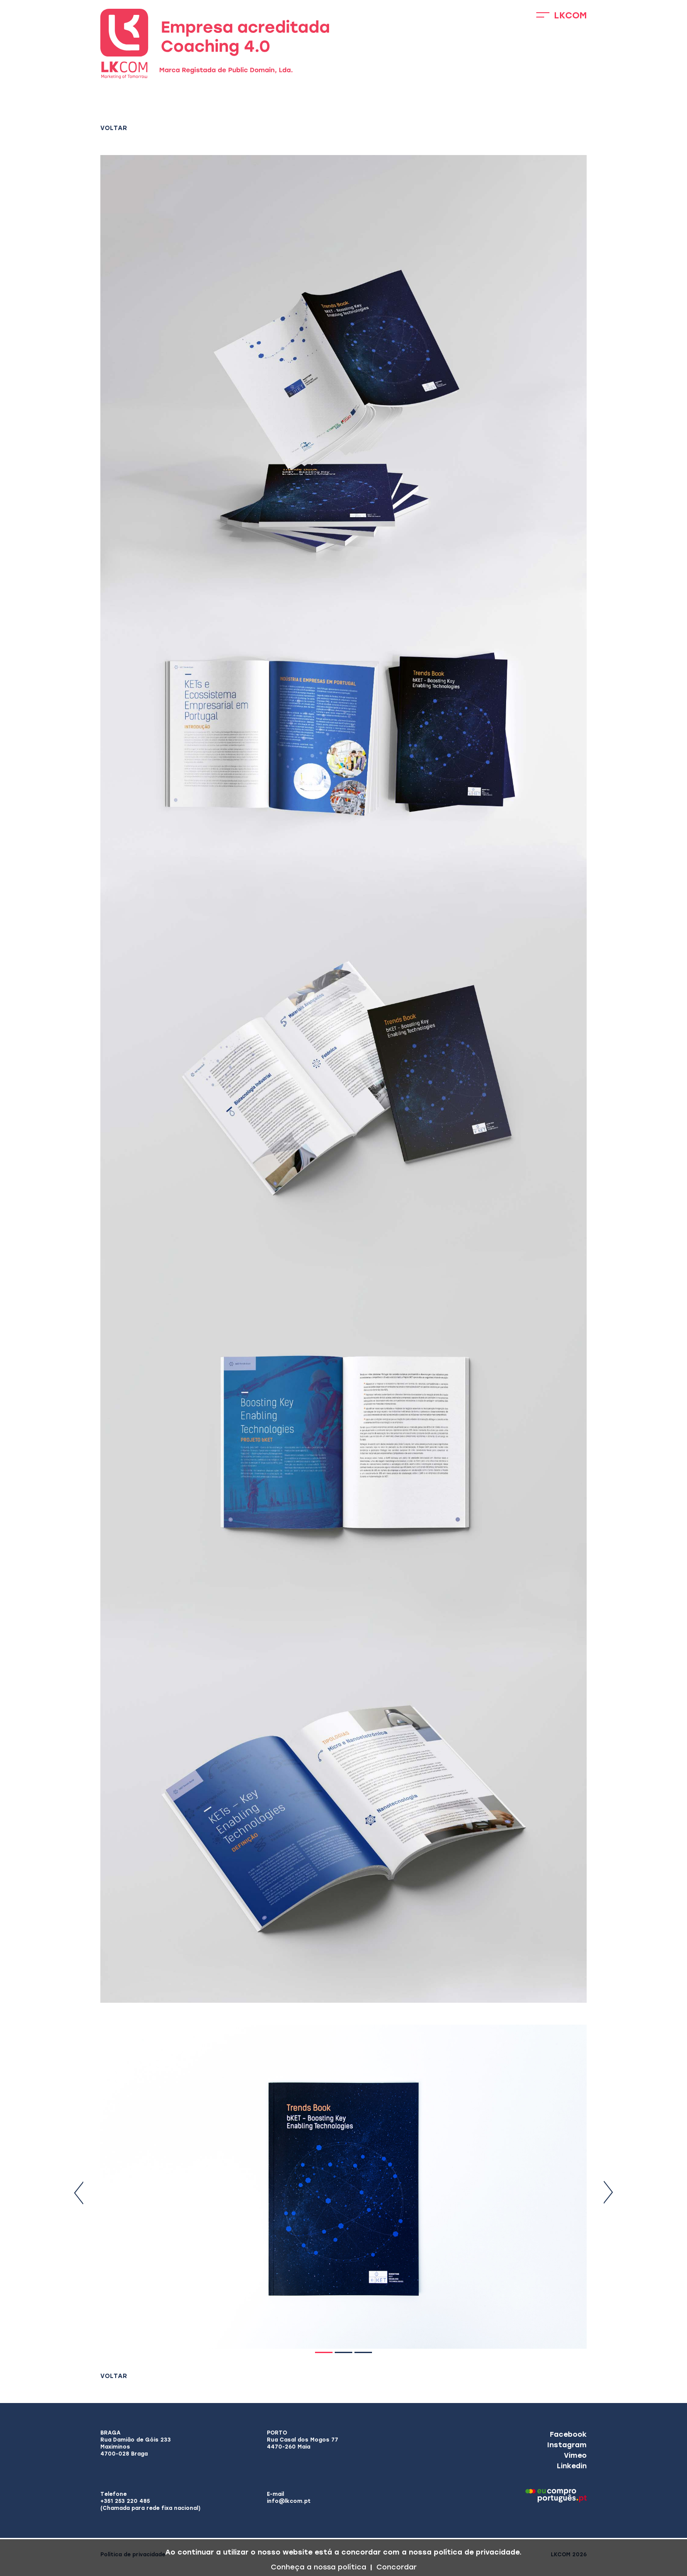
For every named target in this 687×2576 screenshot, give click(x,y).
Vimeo (575, 2455)
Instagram (567, 2445)
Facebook (568, 2434)
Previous (78, 2192)
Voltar (113, 128)
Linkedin (572, 2466)
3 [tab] (363, 2352)
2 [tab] (343, 2352)
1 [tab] (324, 2352)
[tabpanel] (343, 2187)
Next (608, 2192)
